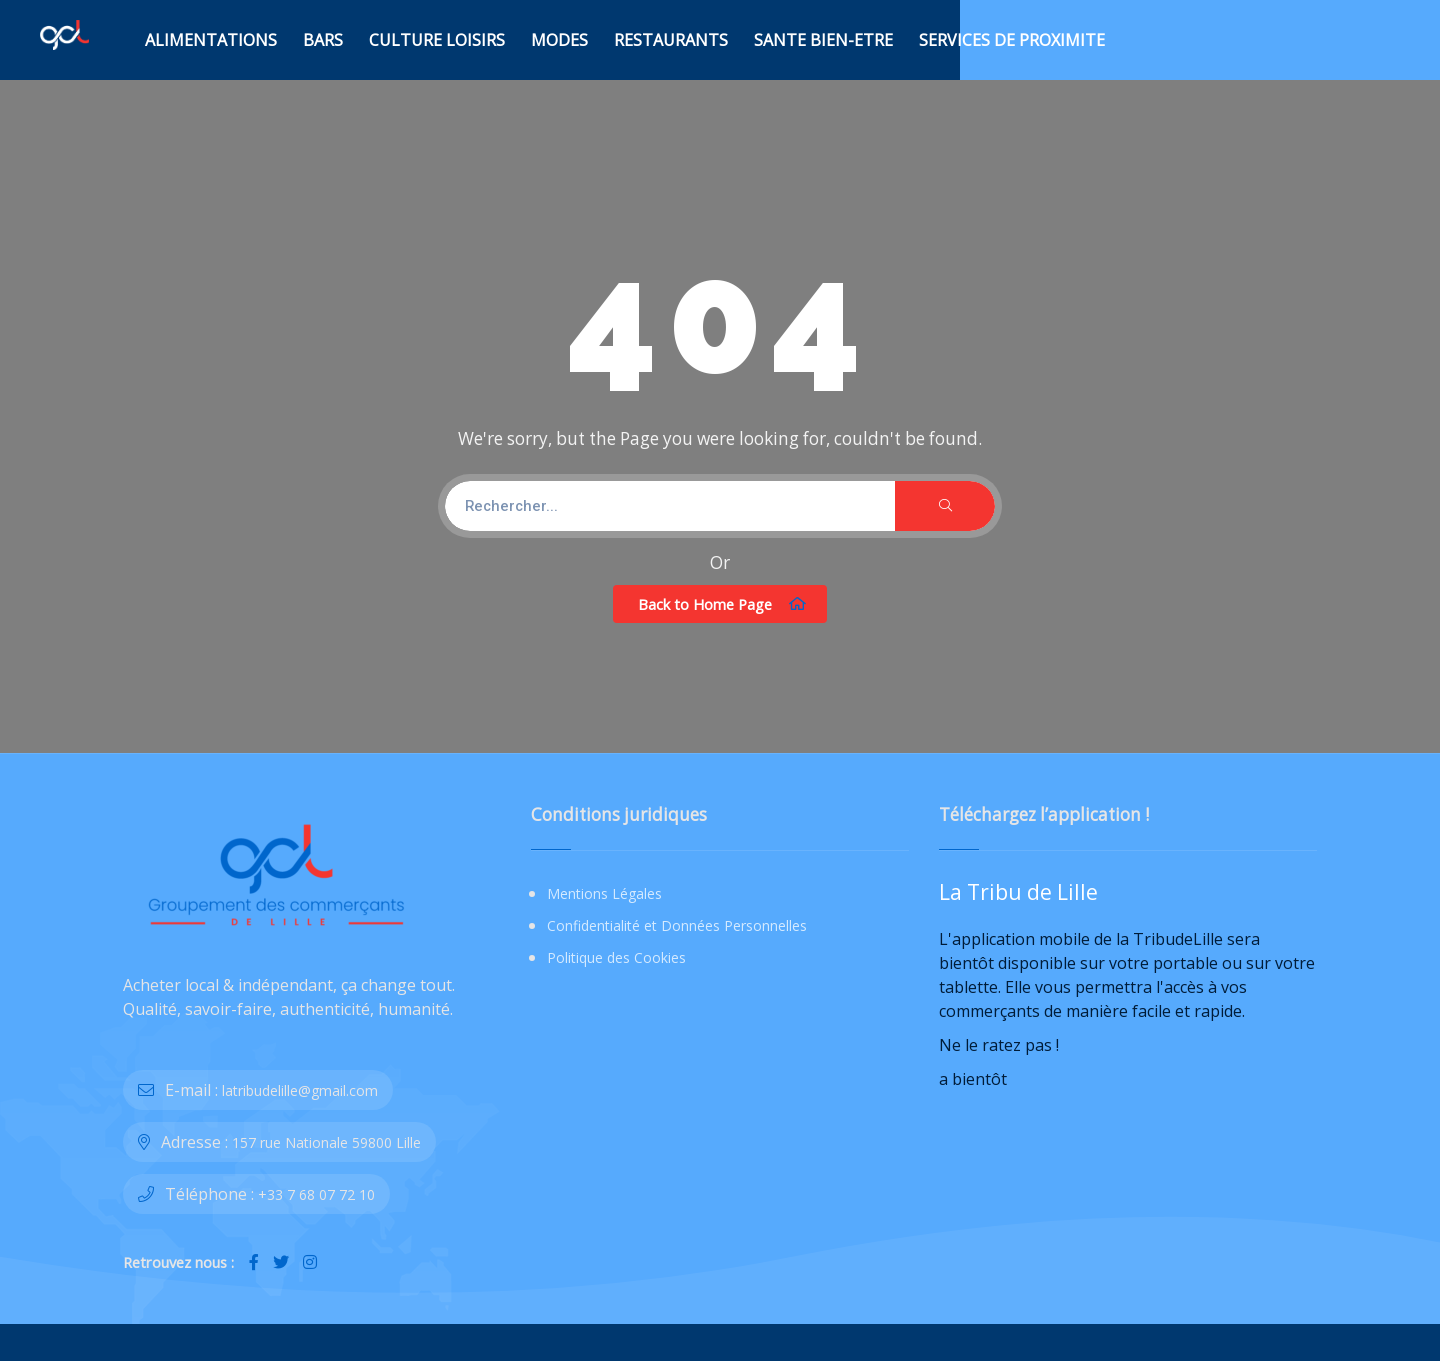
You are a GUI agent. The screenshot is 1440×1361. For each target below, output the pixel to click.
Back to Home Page (722, 604)
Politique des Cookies (616, 957)
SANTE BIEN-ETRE (823, 40)
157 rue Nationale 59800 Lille (326, 1142)
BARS (323, 40)
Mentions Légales (604, 893)
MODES (559, 40)
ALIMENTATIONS (211, 40)
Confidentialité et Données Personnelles (677, 925)
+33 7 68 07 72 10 (316, 1194)
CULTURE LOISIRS (437, 40)
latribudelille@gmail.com (300, 1090)
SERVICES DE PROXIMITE (1012, 40)
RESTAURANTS (671, 40)
